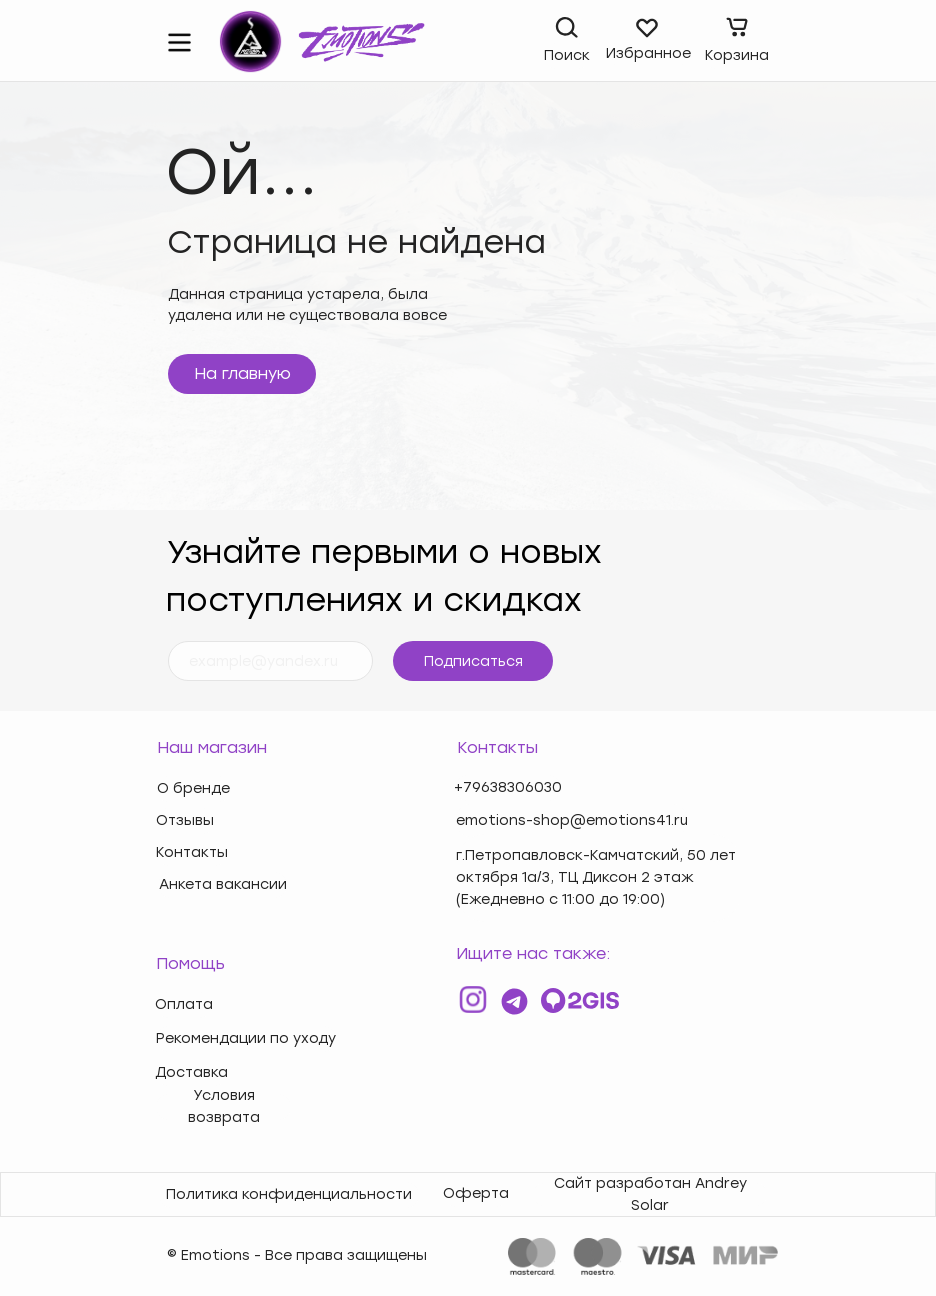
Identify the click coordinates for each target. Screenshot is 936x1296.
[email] (270, 661)
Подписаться (473, 661)
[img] (179, 42)
